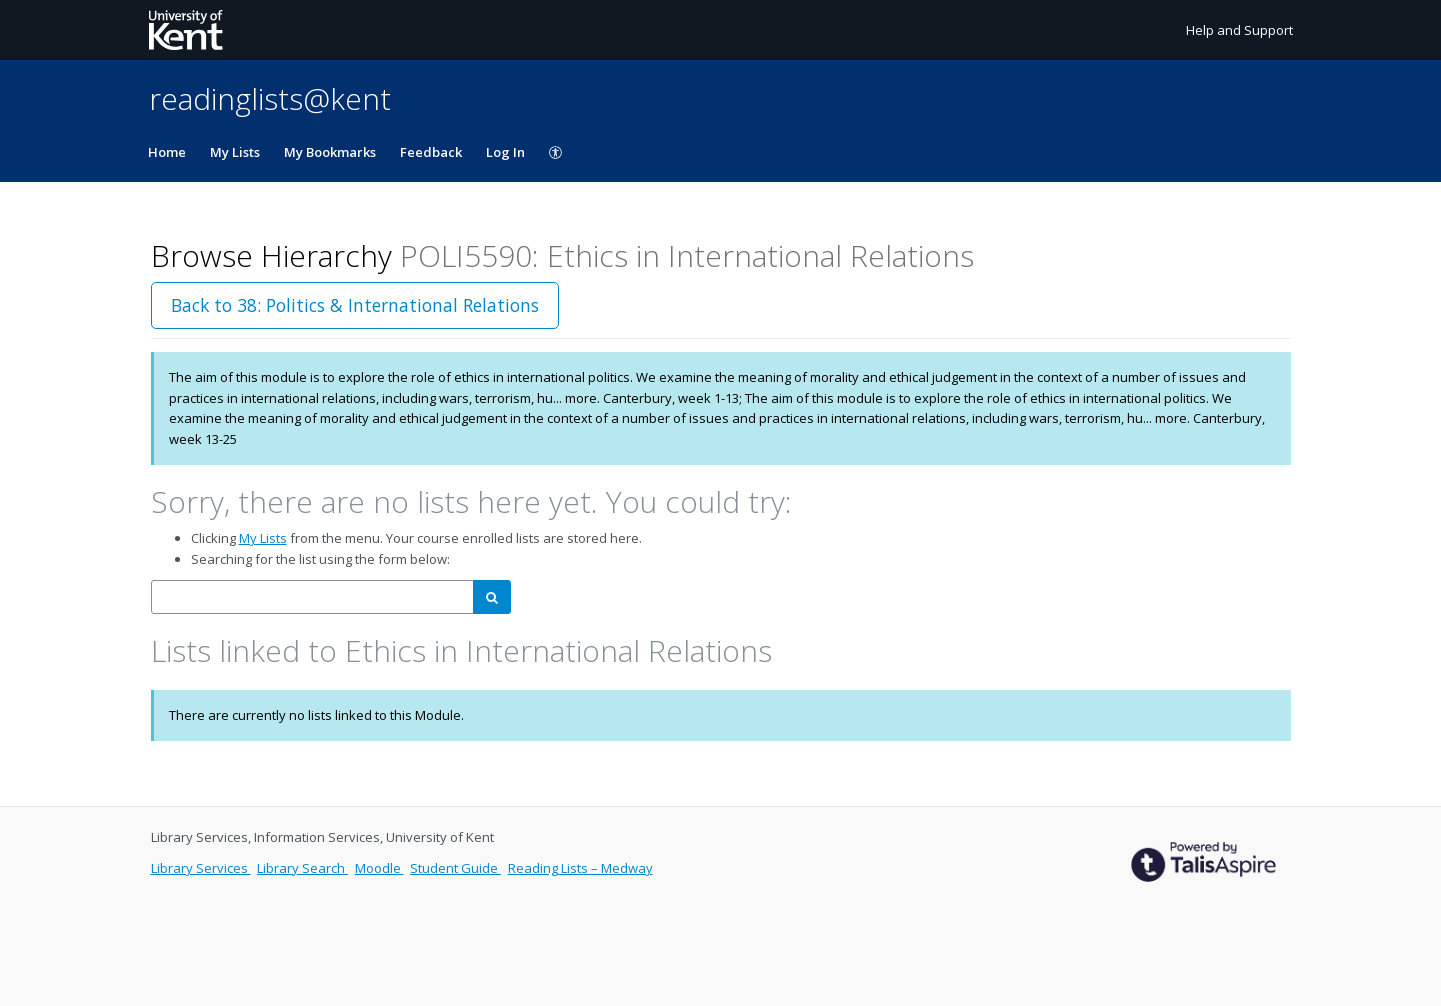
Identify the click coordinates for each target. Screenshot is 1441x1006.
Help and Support (1239, 30)
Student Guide (455, 868)
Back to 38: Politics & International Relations (355, 305)
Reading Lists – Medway (580, 868)
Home (167, 152)
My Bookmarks (330, 152)
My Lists (235, 152)
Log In (505, 152)
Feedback (431, 152)
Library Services (201, 868)
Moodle (379, 868)
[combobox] (312, 597)
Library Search (302, 868)
